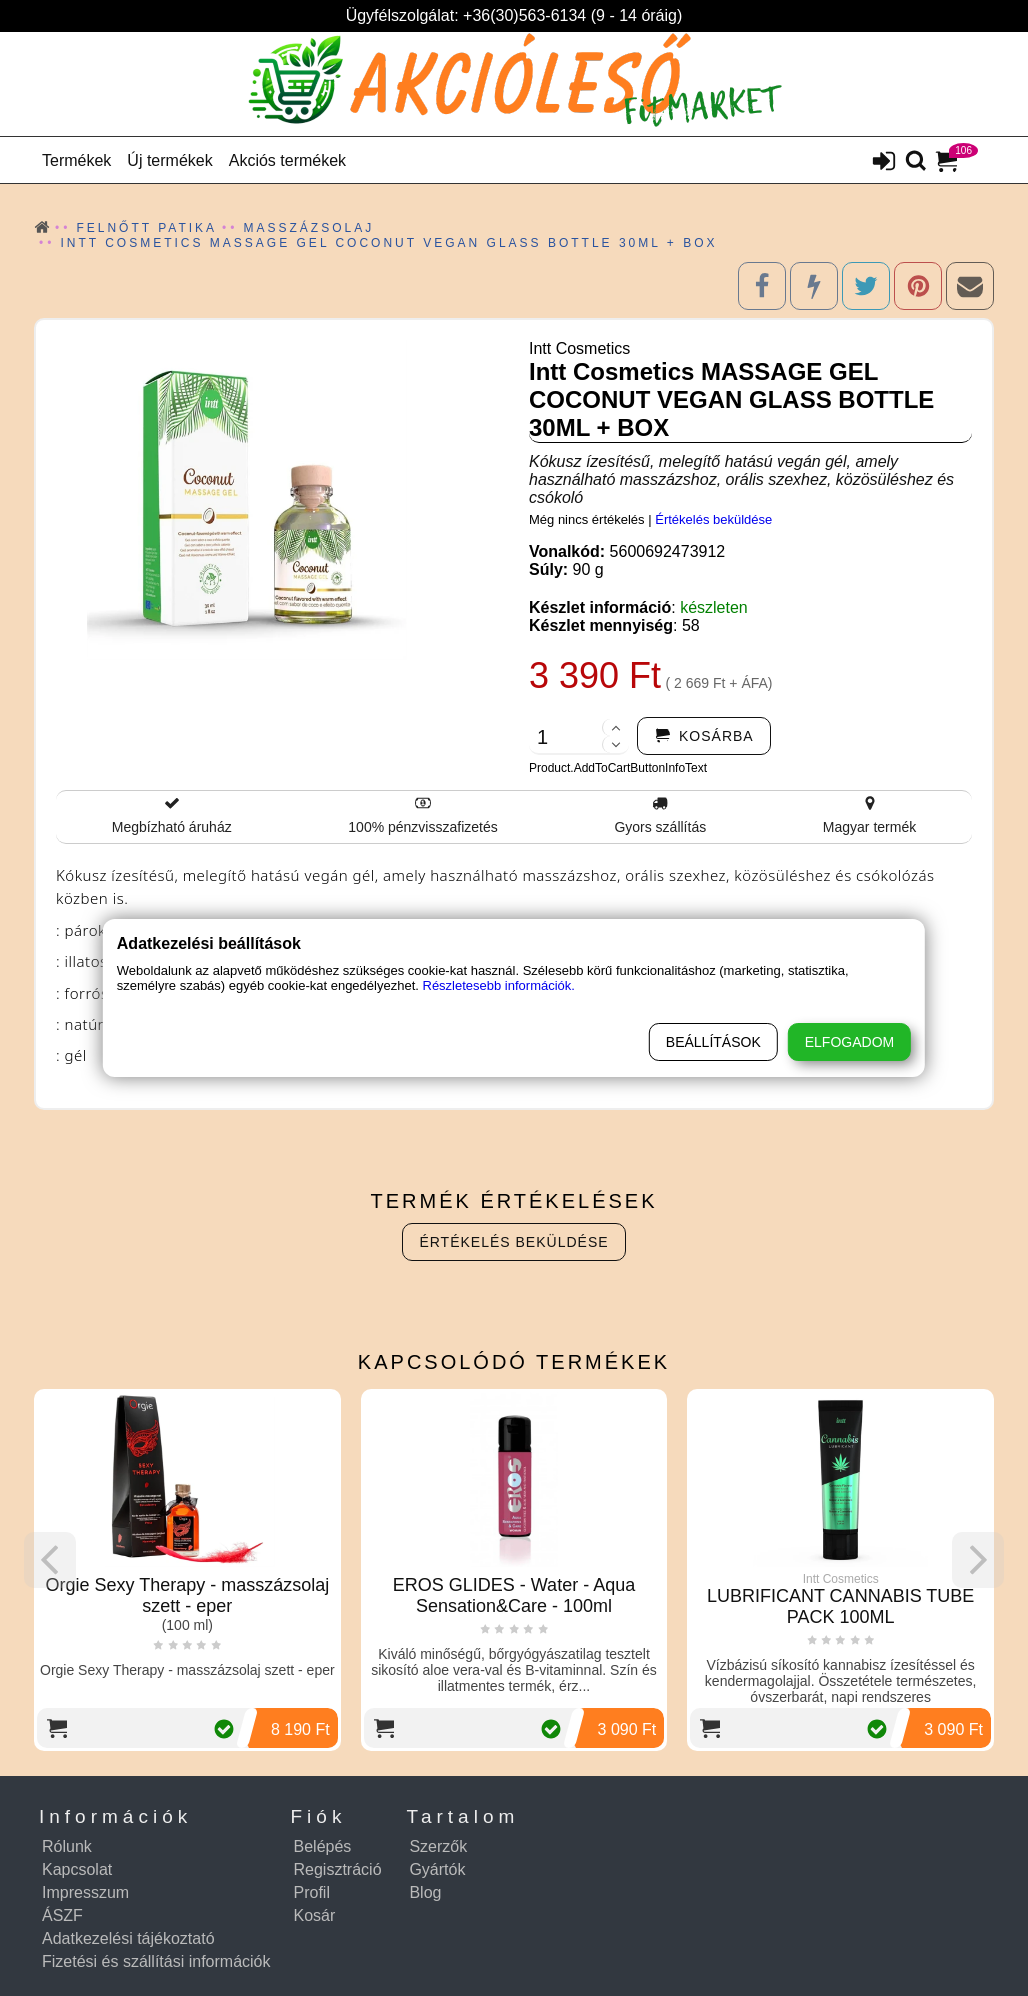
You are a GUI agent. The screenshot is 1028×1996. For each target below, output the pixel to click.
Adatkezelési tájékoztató (128, 1938)
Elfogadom (849, 1042)
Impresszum (85, 1892)
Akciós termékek (287, 160)
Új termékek (169, 160)
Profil (312, 1892)
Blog (425, 1892)
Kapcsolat (77, 1869)
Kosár (315, 1915)
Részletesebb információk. (498, 985)
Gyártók (437, 1869)
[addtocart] (704, 736)
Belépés (323, 1846)
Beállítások (713, 1042)
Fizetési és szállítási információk (156, 1961)
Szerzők (438, 1846)
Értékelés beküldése (713, 519)
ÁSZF (62, 1915)
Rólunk (67, 1846)
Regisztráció (338, 1869)
